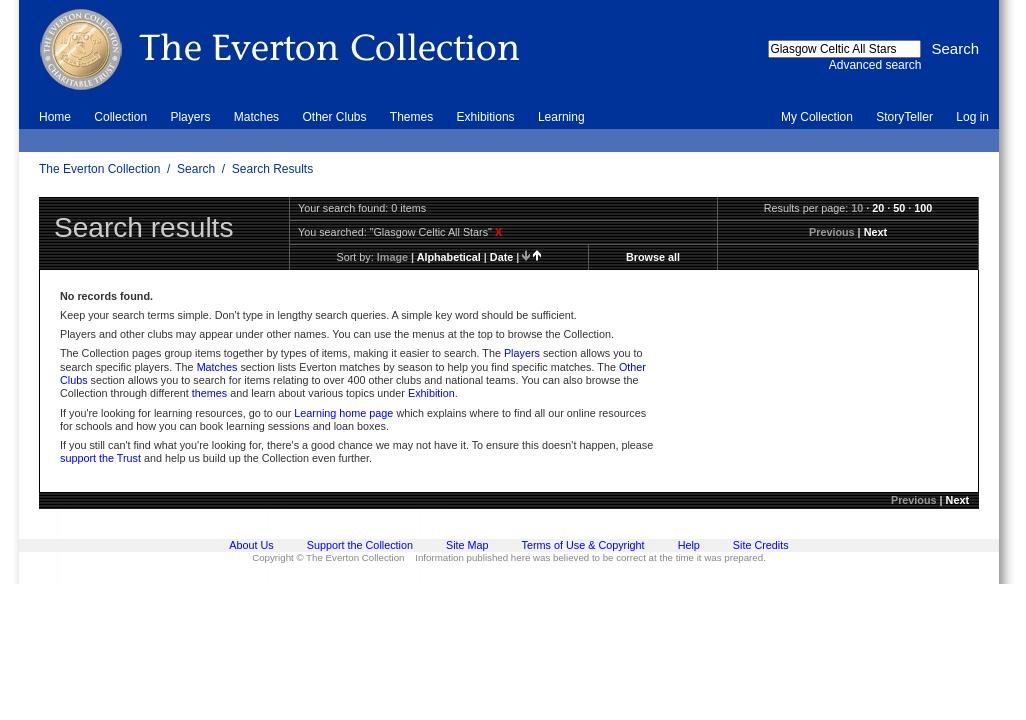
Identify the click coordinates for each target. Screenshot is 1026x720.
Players (190, 117)
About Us (251, 545)
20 (878, 208)
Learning (561, 117)
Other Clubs (334, 117)
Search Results (272, 169)
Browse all (653, 257)
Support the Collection (360, 545)
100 (923, 208)
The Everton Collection (99, 169)
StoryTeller (904, 117)
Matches (256, 117)
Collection (120, 117)
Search (196, 169)
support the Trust (100, 458)
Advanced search (875, 65)
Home (55, 117)
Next (875, 232)
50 (899, 208)
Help (689, 545)
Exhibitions (486, 117)
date (501, 257)
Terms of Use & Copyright (583, 545)
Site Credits (761, 545)
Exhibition (431, 393)
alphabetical (449, 257)
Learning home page (343, 413)
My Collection (817, 117)
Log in (972, 117)
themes (209, 393)
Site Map (467, 545)
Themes (411, 117)
